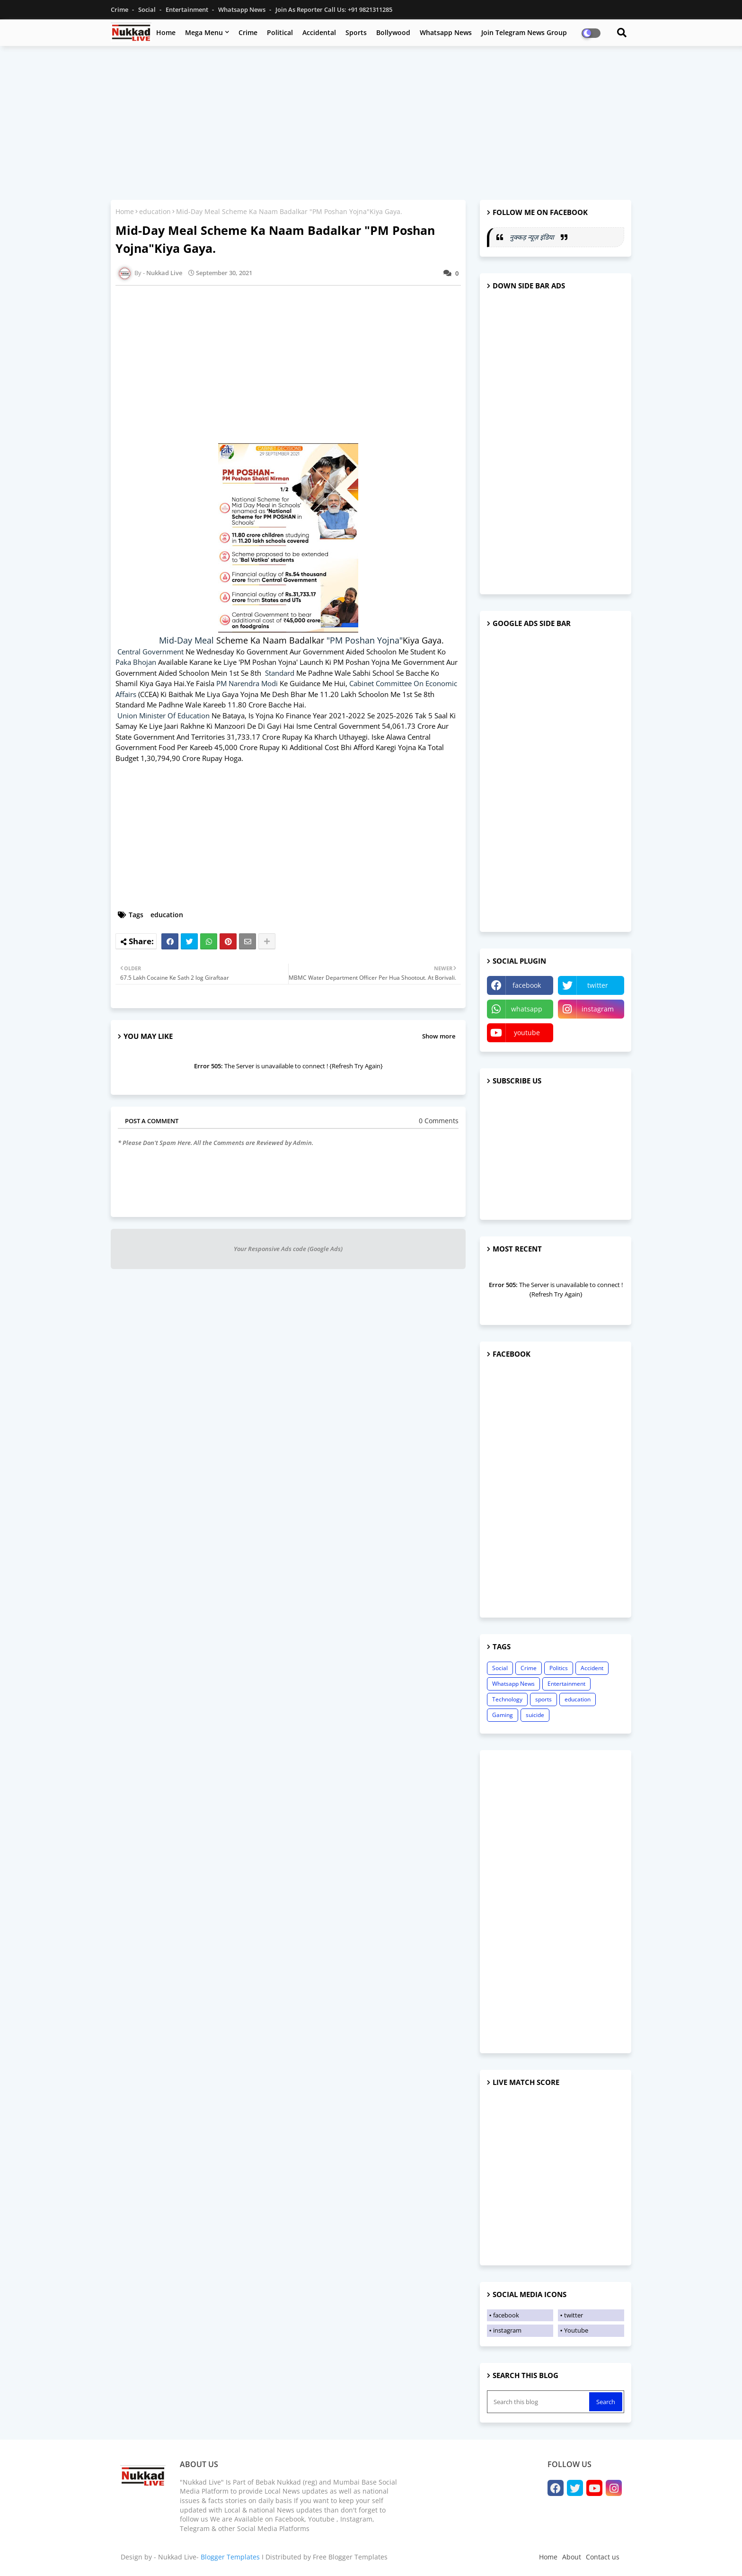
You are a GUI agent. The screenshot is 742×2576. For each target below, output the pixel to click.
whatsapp (526, 1008)
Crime (120, 9)
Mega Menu (204, 32)
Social (147, 9)
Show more (438, 1036)
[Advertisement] (371, 121)
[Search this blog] (539, 2401)
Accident (592, 1668)
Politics (558, 1668)
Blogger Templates (230, 2556)
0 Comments (439, 1120)
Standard (280, 673)
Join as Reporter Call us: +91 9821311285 (333, 9)
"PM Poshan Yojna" (365, 640)
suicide (535, 1715)
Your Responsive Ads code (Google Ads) (288, 1248)
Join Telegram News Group (524, 32)
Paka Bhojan (135, 662)
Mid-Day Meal (187, 640)
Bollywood (393, 32)
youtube (527, 1032)
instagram (598, 1008)
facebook (526, 985)
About (571, 2556)
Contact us (602, 2556)
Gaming (502, 1715)
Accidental (319, 32)
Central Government (150, 651)
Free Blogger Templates (350, 2556)
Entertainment (188, 9)
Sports (356, 32)
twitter (597, 985)
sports (543, 1699)
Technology (507, 1699)
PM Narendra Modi (247, 683)
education (155, 211)
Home (166, 32)
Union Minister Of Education (163, 715)
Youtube (576, 2330)
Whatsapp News (242, 9)
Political (280, 32)
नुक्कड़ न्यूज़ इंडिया (533, 237)
